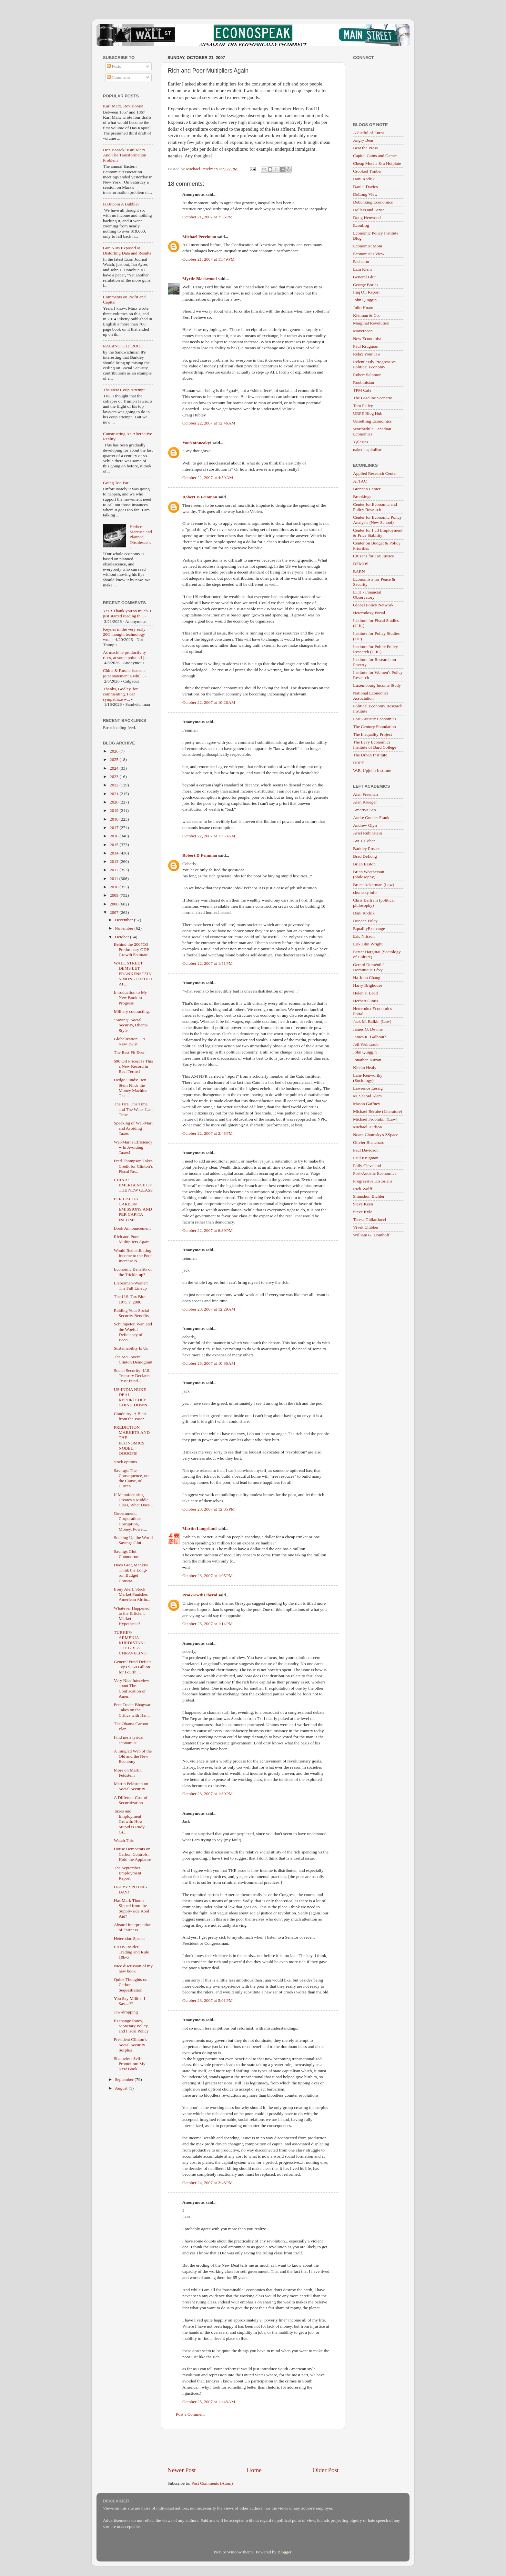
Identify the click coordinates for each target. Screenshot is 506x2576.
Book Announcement (132, 1228)
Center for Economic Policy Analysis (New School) (377, 520)
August (121, 2088)
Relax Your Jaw (366, 354)
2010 (114, 886)
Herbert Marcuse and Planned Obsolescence (140, 537)
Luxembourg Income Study (377, 685)
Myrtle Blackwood (199, 278)
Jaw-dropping (126, 2012)
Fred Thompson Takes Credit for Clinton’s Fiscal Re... (133, 1165)
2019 (114, 810)
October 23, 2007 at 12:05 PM (208, 1509)
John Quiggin (365, 299)
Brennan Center (366, 488)
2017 (114, 827)
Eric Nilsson (364, 936)
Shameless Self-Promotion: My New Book (130, 2063)
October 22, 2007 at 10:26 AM (208, 702)
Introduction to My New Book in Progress (130, 997)
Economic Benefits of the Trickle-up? (133, 1272)
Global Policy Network (373, 605)
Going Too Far (115, 482)
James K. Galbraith (370, 1036)
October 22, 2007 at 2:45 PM (207, 1133)
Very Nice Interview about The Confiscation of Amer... (131, 1688)
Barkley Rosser (366, 848)
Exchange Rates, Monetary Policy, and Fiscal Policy (131, 2025)
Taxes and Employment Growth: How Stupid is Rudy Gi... (129, 1821)
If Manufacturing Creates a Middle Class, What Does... (133, 1499)
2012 (114, 869)
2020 (114, 802)
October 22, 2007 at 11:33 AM (208, 836)
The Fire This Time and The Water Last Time (133, 1109)
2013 (114, 861)
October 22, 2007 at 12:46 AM (208, 423)
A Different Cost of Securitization (130, 1800)
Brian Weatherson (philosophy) (368, 874)
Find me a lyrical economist (129, 1740)
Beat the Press (365, 147)
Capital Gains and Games (375, 155)
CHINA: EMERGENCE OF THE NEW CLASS (133, 1185)
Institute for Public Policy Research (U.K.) (375, 649)
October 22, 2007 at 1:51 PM (207, 963)
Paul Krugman (365, 346)
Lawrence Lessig (368, 1088)
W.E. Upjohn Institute (372, 770)
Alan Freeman (365, 794)
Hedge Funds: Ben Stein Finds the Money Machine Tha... (130, 1087)
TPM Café (362, 390)
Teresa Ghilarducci (369, 1219)
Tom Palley (363, 405)
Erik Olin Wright (367, 944)
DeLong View (365, 194)
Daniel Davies (365, 186)
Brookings (362, 496)
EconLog (361, 225)
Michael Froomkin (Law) (375, 1119)
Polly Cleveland (367, 1165)
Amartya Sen (364, 809)
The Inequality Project (372, 734)
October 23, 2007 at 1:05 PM (207, 1575)
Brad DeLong (365, 856)
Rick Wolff (362, 1188)
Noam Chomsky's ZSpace (375, 1134)
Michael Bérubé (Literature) (377, 1111)
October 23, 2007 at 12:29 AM (208, 1309)
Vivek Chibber (366, 1227)
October (122, 936)
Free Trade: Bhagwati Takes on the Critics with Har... (133, 1709)
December (124, 919)
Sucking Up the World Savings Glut (133, 1540)
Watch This (124, 1840)
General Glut (364, 277)
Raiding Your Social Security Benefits (131, 1313)
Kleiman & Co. (366, 315)
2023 (114, 776)
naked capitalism (367, 449)
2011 (114, 878)
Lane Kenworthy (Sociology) (367, 1078)
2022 (114, 785)
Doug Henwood (367, 217)
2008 (114, 904)
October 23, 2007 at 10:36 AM (208, 1363)
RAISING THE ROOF (123, 346)
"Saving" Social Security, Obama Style (131, 1025)
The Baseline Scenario (372, 397)
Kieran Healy (364, 1067)
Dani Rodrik (364, 178)
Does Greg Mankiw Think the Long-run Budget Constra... (131, 1573)
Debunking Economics (373, 202)
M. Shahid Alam (367, 1095)
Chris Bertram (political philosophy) (374, 903)
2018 (114, 819)
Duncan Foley (365, 920)
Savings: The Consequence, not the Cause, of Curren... (132, 1478)
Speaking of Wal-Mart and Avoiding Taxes (133, 1128)
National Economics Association (371, 696)
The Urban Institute (370, 755)
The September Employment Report (127, 1873)
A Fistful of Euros (368, 132)
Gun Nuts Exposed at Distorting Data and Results (127, 250)
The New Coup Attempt (124, 389)
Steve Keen (363, 1204)
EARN (359, 571)
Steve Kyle (362, 1211)
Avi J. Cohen (364, 840)
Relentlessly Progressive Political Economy (374, 364)
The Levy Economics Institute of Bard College (374, 745)
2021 (114, 793)
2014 (114, 853)
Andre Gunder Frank (371, 817)
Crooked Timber (367, 171)
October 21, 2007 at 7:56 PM (207, 217)
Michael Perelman (199, 236)
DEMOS (360, 563)
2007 (114, 912)
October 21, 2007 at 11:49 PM (208, 259)
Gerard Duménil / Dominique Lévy (368, 967)
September (125, 2079)
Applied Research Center (375, 473)
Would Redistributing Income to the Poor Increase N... (133, 1255)
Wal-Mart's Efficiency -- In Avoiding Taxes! (133, 1147)
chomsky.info (365, 892)
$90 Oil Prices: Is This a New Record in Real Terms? (133, 1066)
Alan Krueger (365, 802)
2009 (114, 895)
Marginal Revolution (371, 323)
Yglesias (360, 441)
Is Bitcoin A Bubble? (121, 204)
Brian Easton (364, 864)
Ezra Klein (362, 269)
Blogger (284, 2552)
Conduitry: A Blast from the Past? (130, 1416)
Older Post (326, 2470)
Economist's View (368, 253)
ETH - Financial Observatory (367, 595)
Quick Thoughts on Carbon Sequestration (130, 1984)
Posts (114, 66)
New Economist (367, 338)
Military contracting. (132, 1011)
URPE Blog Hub (367, 413)
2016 (114, 836)
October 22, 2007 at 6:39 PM (207, 1230)
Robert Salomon (367, 374)
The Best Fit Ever (129, 1052)
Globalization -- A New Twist (129, 1041)
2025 (114, 759)
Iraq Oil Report (366, 292)
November (124, 928)
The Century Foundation (374, 726)
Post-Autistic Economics (374, 718)
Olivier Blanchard (368, 1142)
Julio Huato (363, 307)
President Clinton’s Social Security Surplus (130, 2044)
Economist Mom (367, 246)
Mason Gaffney (366, 1103)
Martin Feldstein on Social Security (131, 1786)
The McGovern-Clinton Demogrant (133, 1359)
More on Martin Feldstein (128, 1773)
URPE (358, 762)
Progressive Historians (372, 1181)
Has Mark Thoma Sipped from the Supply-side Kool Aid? (131, 1908)
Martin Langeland (199, 1528)
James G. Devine (368, 1029)
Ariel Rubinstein (367, 833)
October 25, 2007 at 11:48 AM (208, 2401)
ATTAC (360, 481)
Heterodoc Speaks (130, 1938)
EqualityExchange (369, 928)
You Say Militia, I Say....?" (129, 2001)
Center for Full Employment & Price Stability (377, 533)
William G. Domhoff (371, 1235)
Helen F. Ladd (365, 993)
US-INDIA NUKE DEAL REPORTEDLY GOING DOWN (130, 1397)
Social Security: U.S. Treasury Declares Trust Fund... (132, 1375)
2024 (114, 768)
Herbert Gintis (365, 1000)
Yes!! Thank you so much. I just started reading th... (127, 613)
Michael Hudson (367, 1126)
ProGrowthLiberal (199, 1595)
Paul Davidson (366, 1150)
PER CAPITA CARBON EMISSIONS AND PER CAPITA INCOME (133, 1209)
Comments (119, 77)
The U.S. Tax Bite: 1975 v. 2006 (130, 1299)
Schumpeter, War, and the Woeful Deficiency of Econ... (133, 1332)
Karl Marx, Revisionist (123, 106)
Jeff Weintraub (366, 1044)
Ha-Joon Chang (366, 977)
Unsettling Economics (372, 421)
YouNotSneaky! (196, 442)
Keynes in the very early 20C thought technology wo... (124, 634)
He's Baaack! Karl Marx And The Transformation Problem (124, 155)
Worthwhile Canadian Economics (372, 431)
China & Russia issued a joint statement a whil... (124, 673)
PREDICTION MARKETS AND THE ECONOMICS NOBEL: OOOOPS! (132, 1440)
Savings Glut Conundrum (127, 1554)
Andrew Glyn (365, 825)
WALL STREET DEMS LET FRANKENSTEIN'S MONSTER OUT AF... (133, 973)
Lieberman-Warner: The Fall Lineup (131, 1286)
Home (254, 2470)
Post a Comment (190, 2414)
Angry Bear (363, 140)
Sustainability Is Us (131, 1348)
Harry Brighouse (367, 985)
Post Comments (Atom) (212, 2483)
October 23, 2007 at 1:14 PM (207, 1623)
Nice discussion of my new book (133, 1968)
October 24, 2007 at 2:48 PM (207, 2182)
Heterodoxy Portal (369, 612)
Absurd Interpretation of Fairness (133, 1927)
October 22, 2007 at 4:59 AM (207, 477)
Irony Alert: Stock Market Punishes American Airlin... (132, 1594)
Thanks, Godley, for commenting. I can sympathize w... (120, 694)
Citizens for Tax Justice (373, 556)
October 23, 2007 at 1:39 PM (207, 1793)
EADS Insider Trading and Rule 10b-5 (131, 1952)
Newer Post (181, 2470)
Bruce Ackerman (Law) (373, 884)
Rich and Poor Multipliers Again (132, 1239)
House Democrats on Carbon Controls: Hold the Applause (132, 1854)
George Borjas (365, 284)
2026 (114, 751)
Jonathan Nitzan (367, 1059)
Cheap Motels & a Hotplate (377, 163)
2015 (114, 844)
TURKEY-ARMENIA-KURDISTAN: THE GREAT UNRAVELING (130, 1643)
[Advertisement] (253, 2447)
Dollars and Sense (368, 209)
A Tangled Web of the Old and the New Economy (133, 1756)
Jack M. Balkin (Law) (372, 1021)
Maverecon (363, 330)
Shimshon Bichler (368, 1196)
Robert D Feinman (199, 496)
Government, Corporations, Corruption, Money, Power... (130, 1521)
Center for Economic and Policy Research (375, 507)
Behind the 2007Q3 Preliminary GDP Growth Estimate (131, 949)
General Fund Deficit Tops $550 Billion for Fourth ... (132, 1666)
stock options (125, 1461)
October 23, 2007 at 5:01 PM (207, 2000)
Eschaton (361, 261)
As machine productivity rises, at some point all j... (125, 655)
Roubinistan (363, 382)
